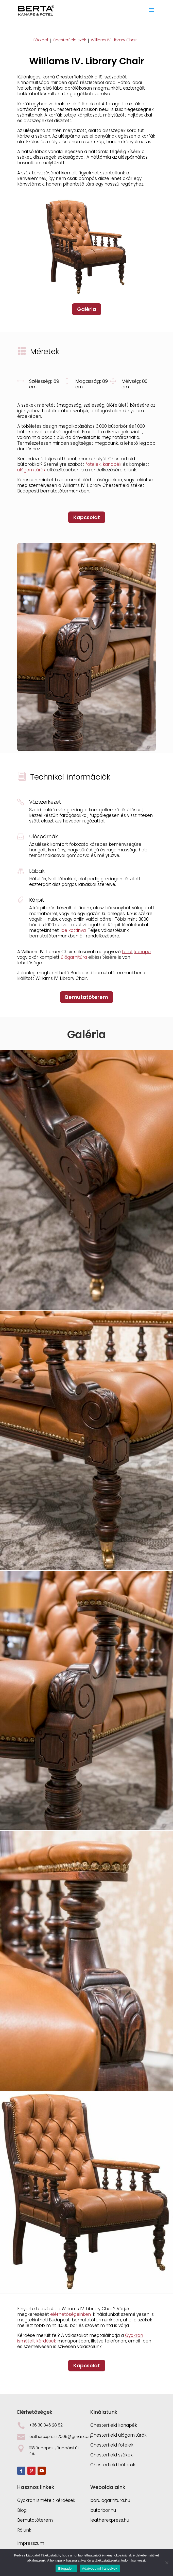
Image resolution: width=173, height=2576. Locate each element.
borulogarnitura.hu (110, 2500)
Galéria (86, 309)
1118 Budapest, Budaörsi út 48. (54, 2450)
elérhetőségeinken (70, 2314)
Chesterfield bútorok (112, 2465)
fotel (127, 952)
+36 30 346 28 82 (46, 2425)
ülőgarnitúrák (31, 470)
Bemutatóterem (86, 997)
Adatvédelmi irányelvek (99, 2568)
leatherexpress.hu (109, 2520)
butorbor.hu (103, 2510)
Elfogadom (66, 2568)
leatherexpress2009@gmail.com (60, 2436)
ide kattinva (73, 930)
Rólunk (24, 2530)
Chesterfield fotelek (111, 2445)
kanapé (142, 952)
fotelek (93, 464)
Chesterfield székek (111, 2455)
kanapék (112, 464)
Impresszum (30, 2543)
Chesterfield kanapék (113, 2425)
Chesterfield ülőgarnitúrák (118, 2435)
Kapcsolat (86, 517)
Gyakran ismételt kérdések (46, 2500)
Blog (22, 2510)
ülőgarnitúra (74, 957)
